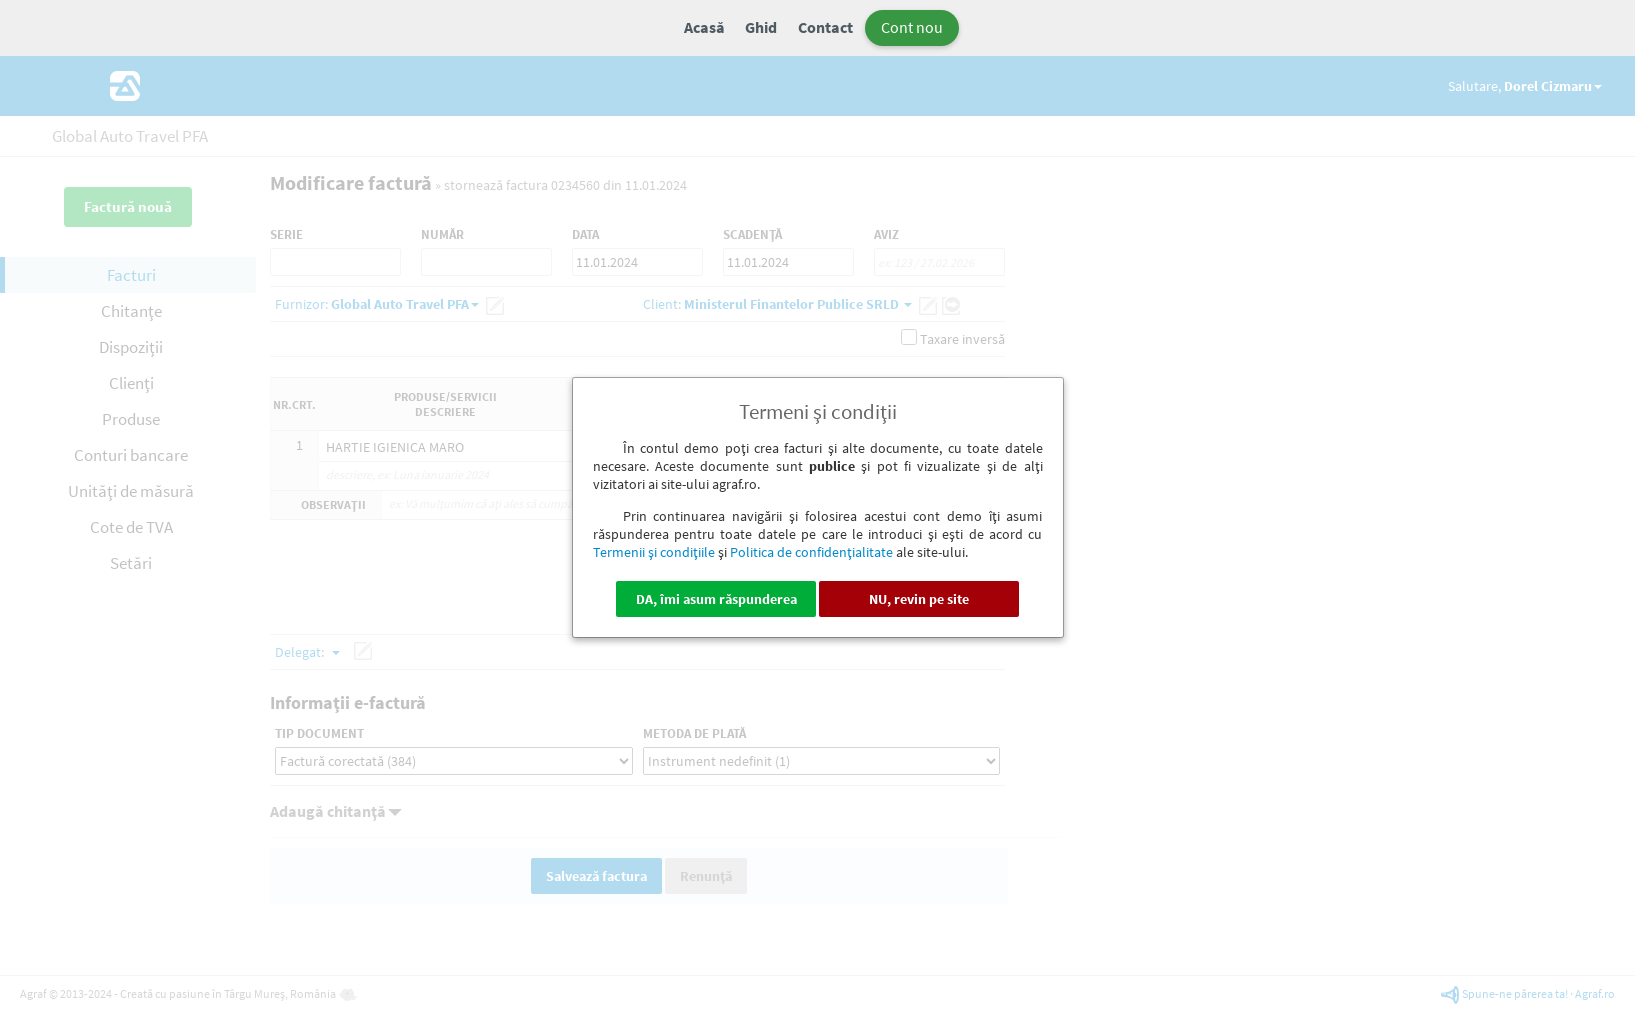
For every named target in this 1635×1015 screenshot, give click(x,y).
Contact (825, 27)
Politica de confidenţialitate (811, 552)
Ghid (761, 27)
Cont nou (912, 27)
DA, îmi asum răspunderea (716, 599)
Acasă (704, 27)
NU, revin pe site (919, 599)
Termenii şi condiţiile (654, 552)
